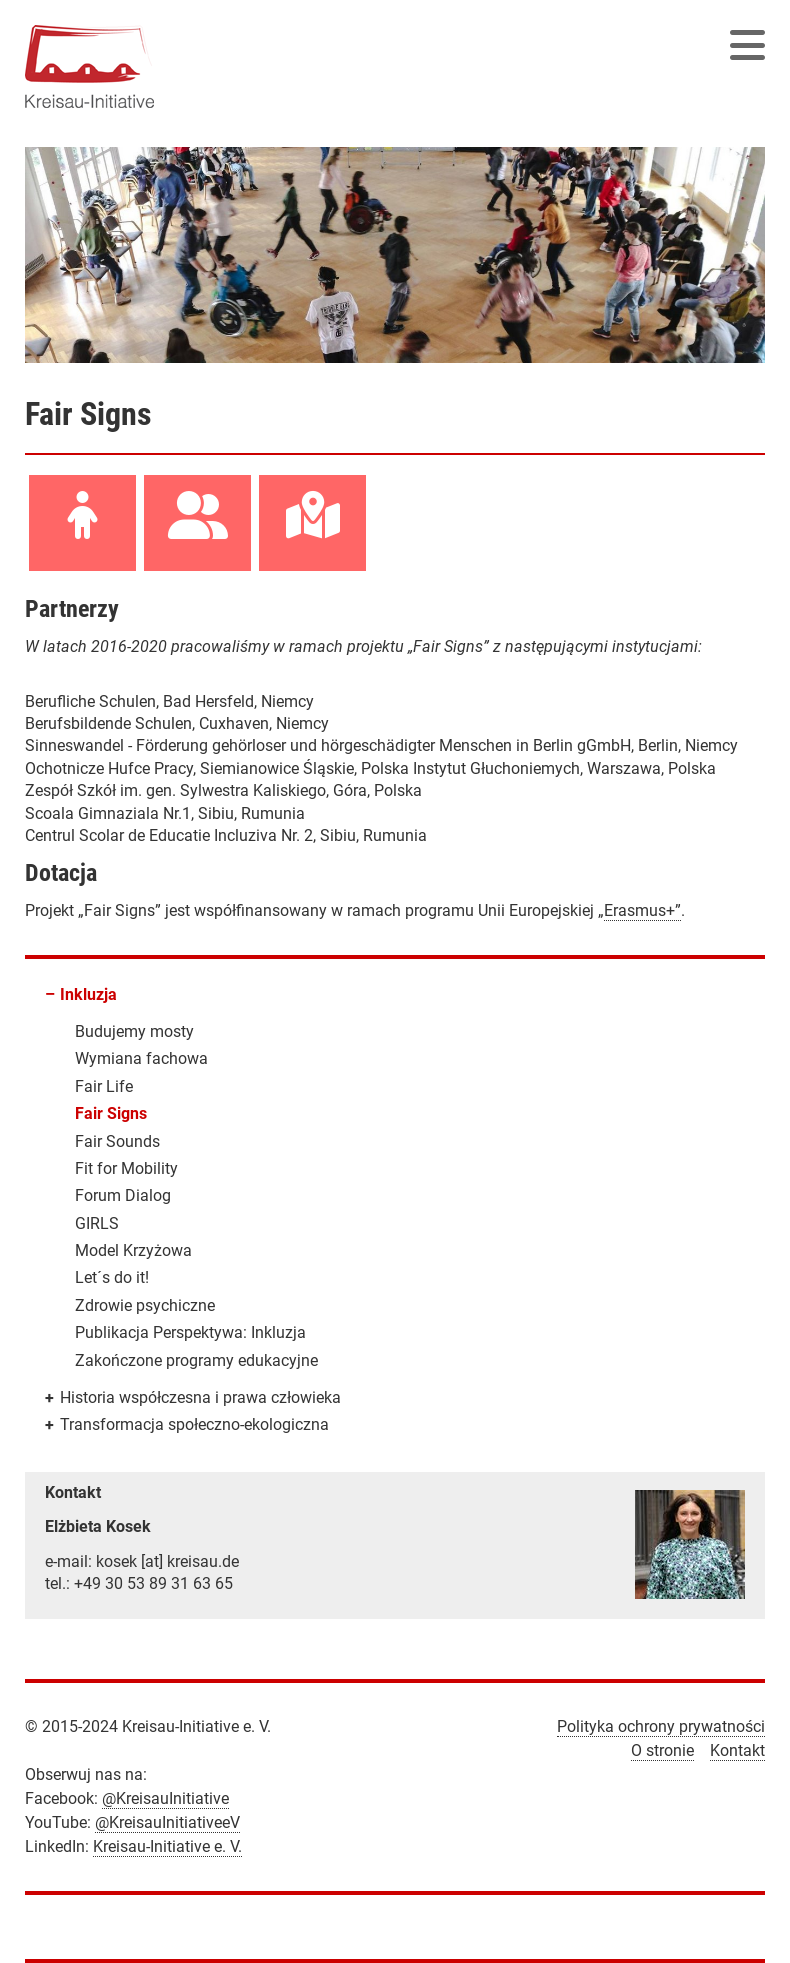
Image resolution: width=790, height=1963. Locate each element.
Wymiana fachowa (141, 1058)
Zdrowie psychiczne (145, 1305)
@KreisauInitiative (165, 1798)
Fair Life (104, 1086)
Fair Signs (111, 1113)
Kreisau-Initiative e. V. (167, 1846)
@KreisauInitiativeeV (167, 1822)
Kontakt (737, 1750)
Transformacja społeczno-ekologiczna (194, 1424)
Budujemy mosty (134, 1031)
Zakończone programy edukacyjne (196, 1360)
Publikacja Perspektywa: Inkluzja (190, 1332)
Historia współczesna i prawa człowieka (200, 1397)
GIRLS (97, 1223)
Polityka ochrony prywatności (661, 1726)
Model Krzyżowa (133, 1250)
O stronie (662, 1750)
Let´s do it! (112, 1277)
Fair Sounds (117, 1141)
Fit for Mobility (126, 1168)
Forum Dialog (123, 1195)
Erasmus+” (642, 910)
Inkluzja (88, 994)
